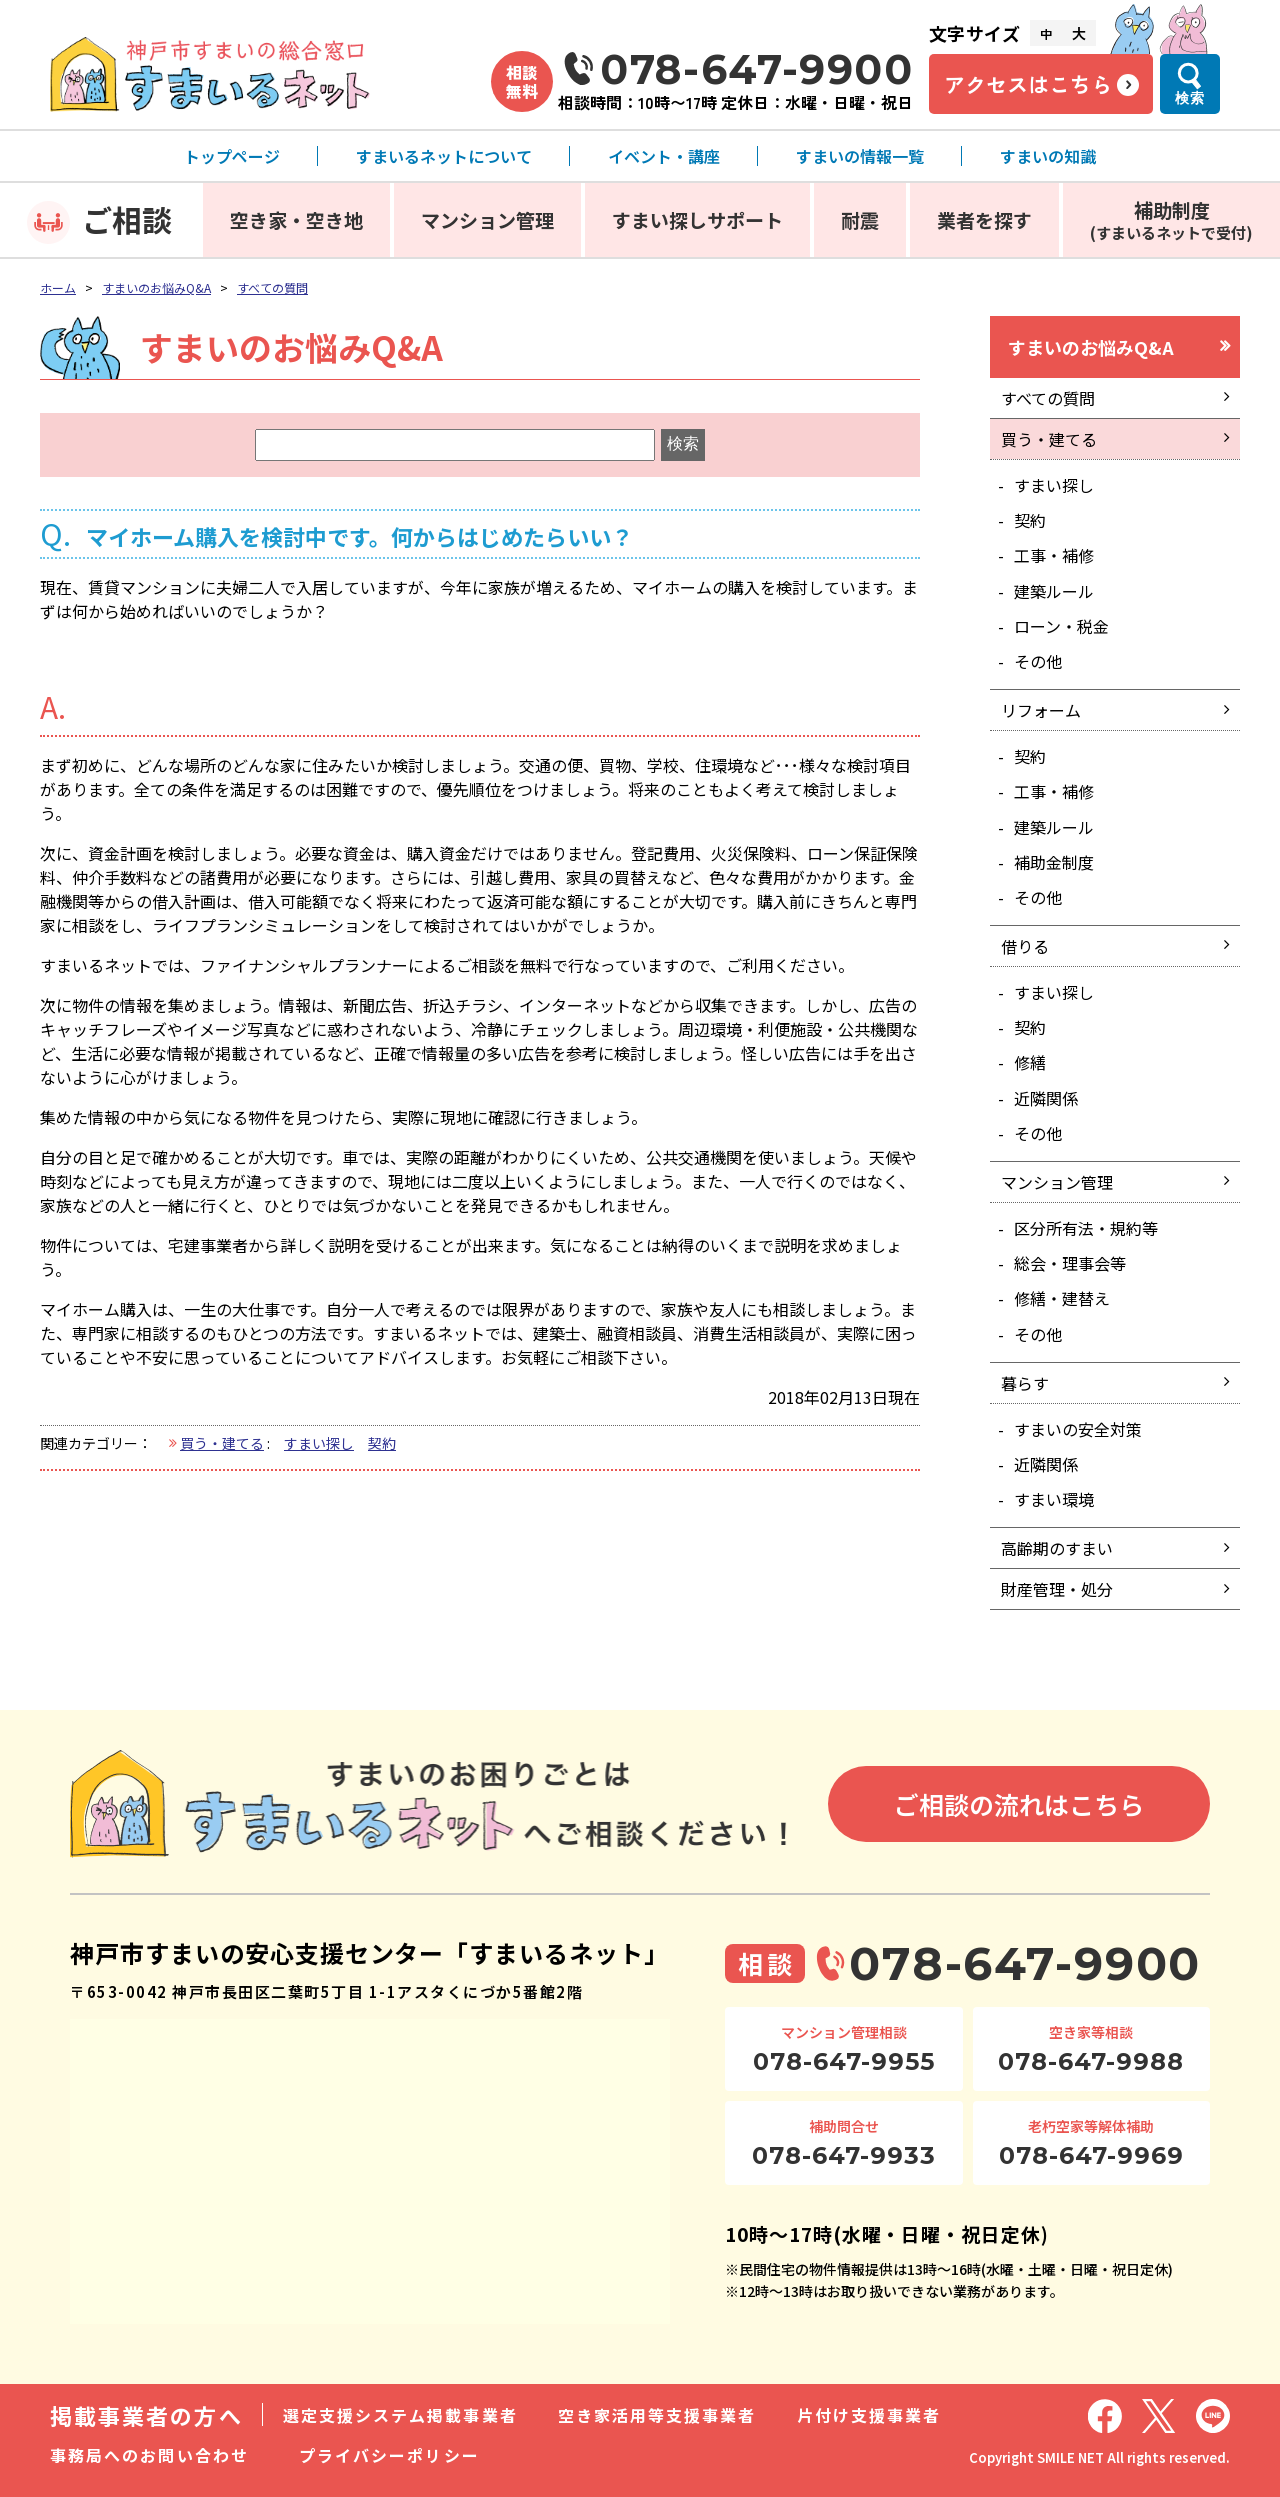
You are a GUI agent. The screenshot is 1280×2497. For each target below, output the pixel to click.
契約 (382, 1443)
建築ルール (1054, 591)
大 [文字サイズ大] (1079, 33)
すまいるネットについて (444, 156)
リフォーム (1041, 710)
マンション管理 (487, 219)
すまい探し (319, 1443)
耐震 (860, 219)
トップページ (232, 156)
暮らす (1025, 1383)
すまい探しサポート (697, 219)
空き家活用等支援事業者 (657, 2415)
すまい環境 (1054, 1499)
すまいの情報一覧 (860, 156)
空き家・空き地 (296, 219)
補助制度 (1171, 219)
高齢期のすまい (1057, 1548)
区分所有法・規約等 (1086, 1228)
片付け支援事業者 (869, 2415)
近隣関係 (1046, 1098)
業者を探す (984, 219)
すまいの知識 (1048, 156)
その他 (1038, 661)
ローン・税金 (1061, 626)
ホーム (58, 287)
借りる (1025, 946)
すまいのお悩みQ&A (156, 287)
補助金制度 (1054, 862)
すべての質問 (272, 287)
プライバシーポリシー (389, 2455)
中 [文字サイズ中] (1046, 33)
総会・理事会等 (1070, 1263)
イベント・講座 (664, 156)
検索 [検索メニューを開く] (1190, 98)
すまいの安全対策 (1078, 1429)
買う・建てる (222, 1443)
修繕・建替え (1062, 1298)
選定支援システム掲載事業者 (400, 2415)
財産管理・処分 (1057, 1589)
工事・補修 (1054, 555)
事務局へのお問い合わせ (149, 2455)
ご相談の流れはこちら (1019, 1804)
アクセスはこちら (1028, 84)
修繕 (1030, 1062)
